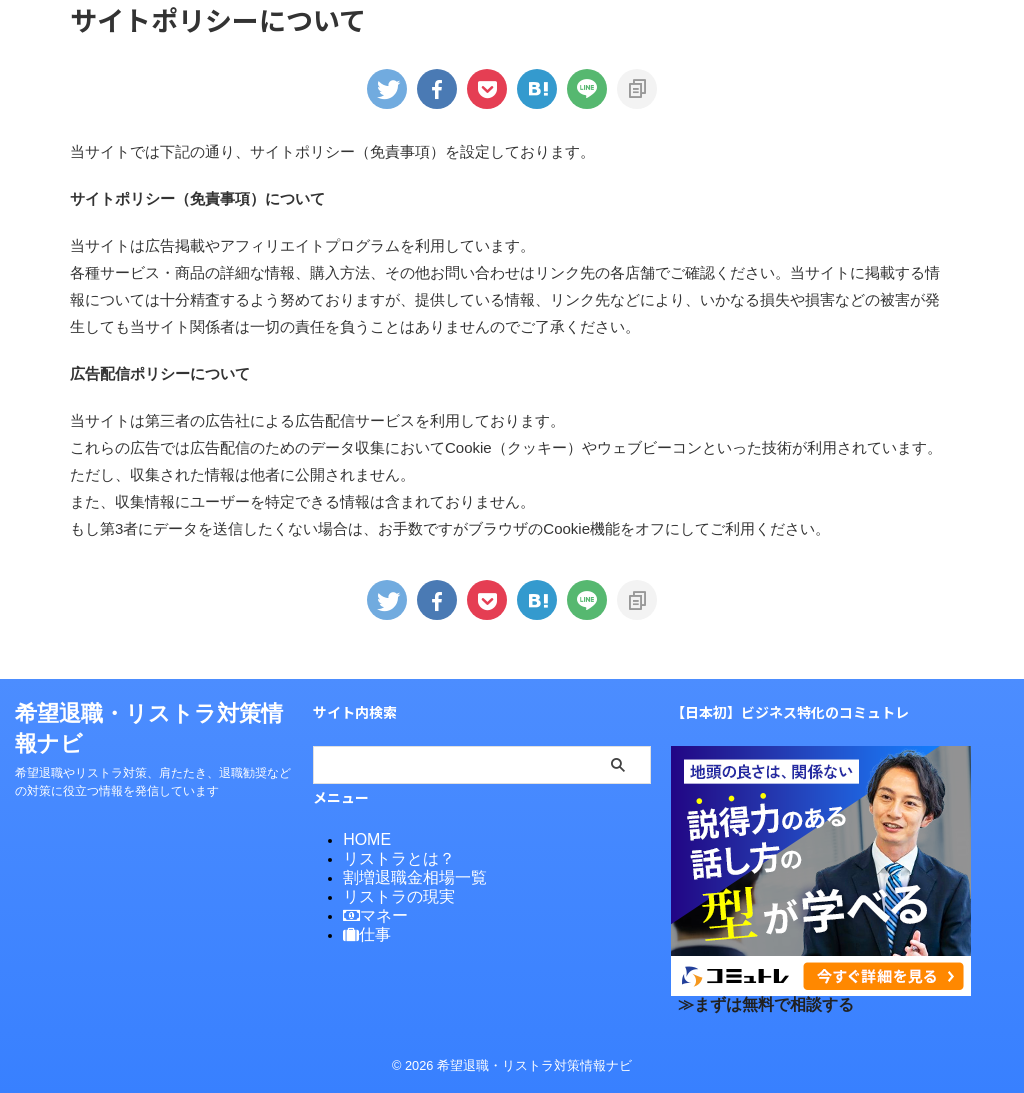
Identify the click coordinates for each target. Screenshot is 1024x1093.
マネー (369, 911)
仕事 (362, 929)
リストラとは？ (388, 857)
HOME (362, 839)
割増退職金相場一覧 (401, 875)
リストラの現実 (388, 893)
